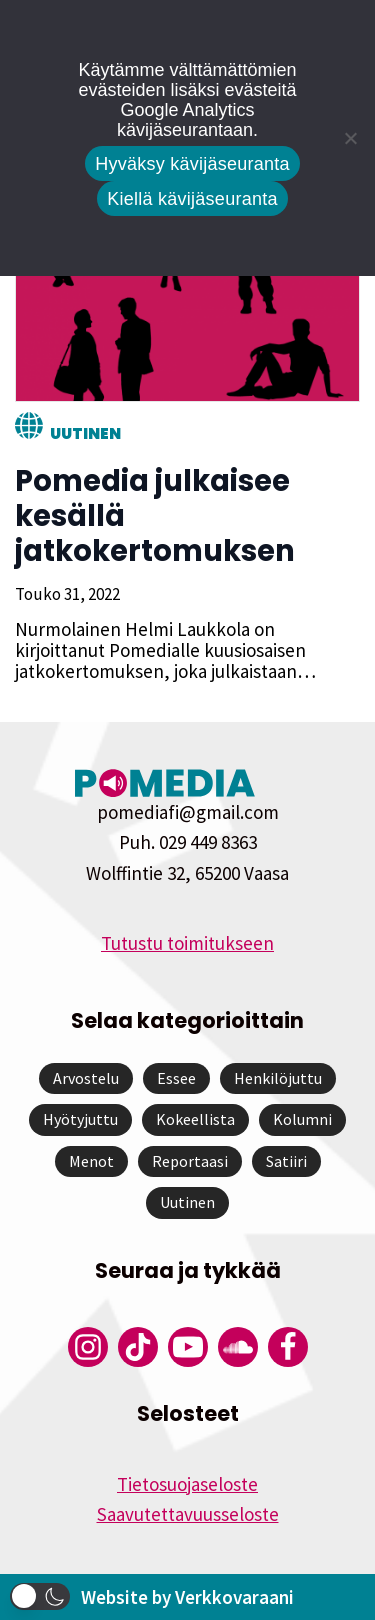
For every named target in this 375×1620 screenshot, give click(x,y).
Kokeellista (195, 1119)
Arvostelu (86, 1078)
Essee (176, 1078)
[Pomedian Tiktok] (138, 1347)
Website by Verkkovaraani (187, 1597)
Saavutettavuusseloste (188, 1514)
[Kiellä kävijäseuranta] (350, 138)
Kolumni (302, 1119)
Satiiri (286, 1161)
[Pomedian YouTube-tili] (188, 1347)
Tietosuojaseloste (187, 1484)
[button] (40, 1596)
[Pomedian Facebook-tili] (288, 1347)
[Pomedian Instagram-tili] (88, 1347)
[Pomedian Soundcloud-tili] (238, 1347)
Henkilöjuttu (278, 1078)
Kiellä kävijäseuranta (192, 199)
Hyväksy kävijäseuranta (192, 164)
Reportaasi (190, 1161)
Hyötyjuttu (80, 1119)
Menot (91, 1161)
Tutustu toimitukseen (187, 943)
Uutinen (85, 433)
